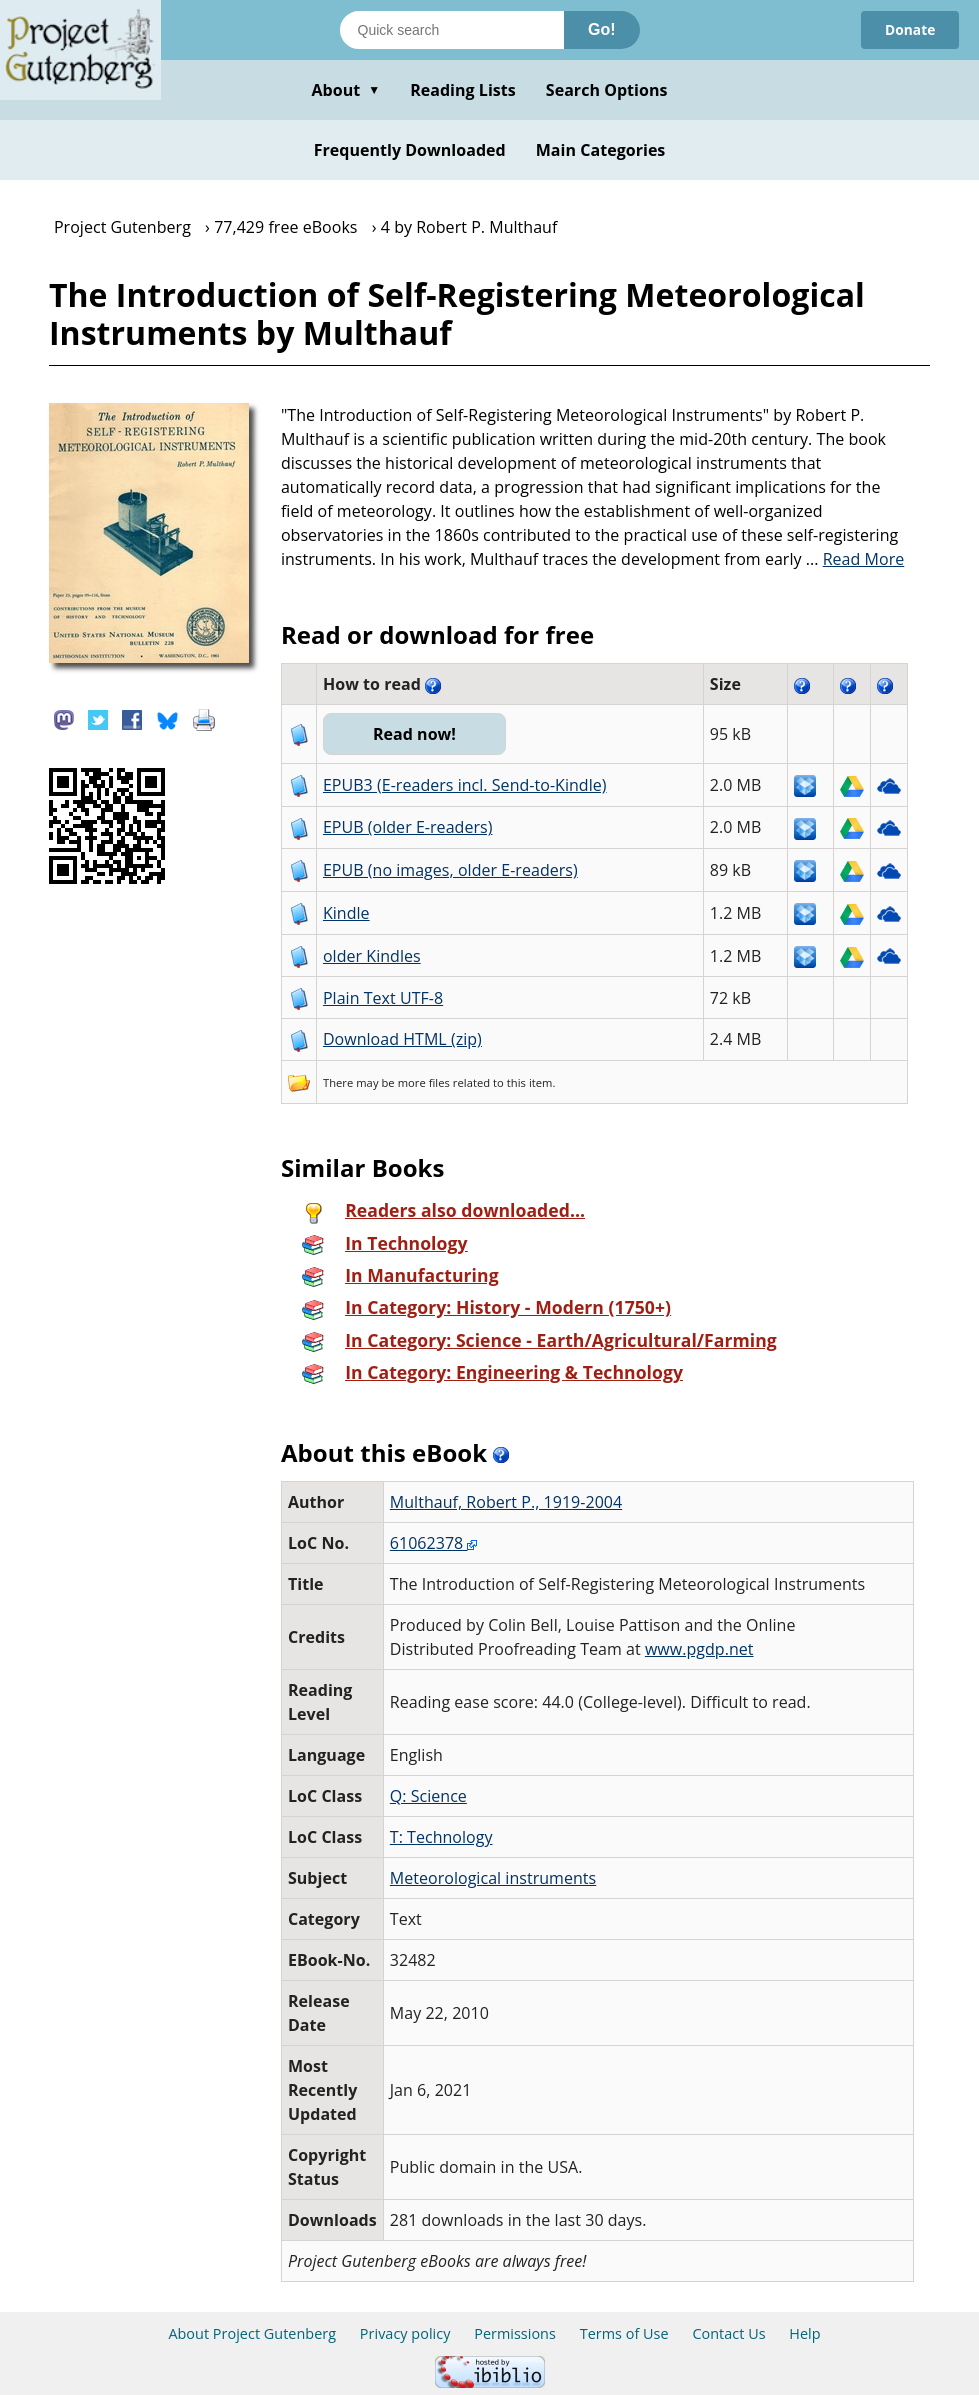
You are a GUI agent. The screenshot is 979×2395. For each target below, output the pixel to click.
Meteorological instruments (493, 1878)
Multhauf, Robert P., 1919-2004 (506, 1502)
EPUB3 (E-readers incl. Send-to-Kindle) (465, 785)
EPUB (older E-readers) (407, 827)
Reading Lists (463, 90)
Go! (602, 29)
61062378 (434, 1543)
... (855, 559)
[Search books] (452, 30)
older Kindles (372, 956)
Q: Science (428, 1796)
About (345, 90)
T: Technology (441, 1837)
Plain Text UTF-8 (383, 998)
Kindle (346, 913)
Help (804, 2333)
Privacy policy (405, 2333)
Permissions (515, 2333)
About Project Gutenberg (252, 2333)
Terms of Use (624, 2333)
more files (424, 1082)
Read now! (415, 734)
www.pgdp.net (699, 1649)
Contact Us (728, 2333)
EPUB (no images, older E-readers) (450, 870)
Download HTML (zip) (402, 1039)
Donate (909, 29)
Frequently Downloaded (410, 150)
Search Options (607, 90)
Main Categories (601, 150)
